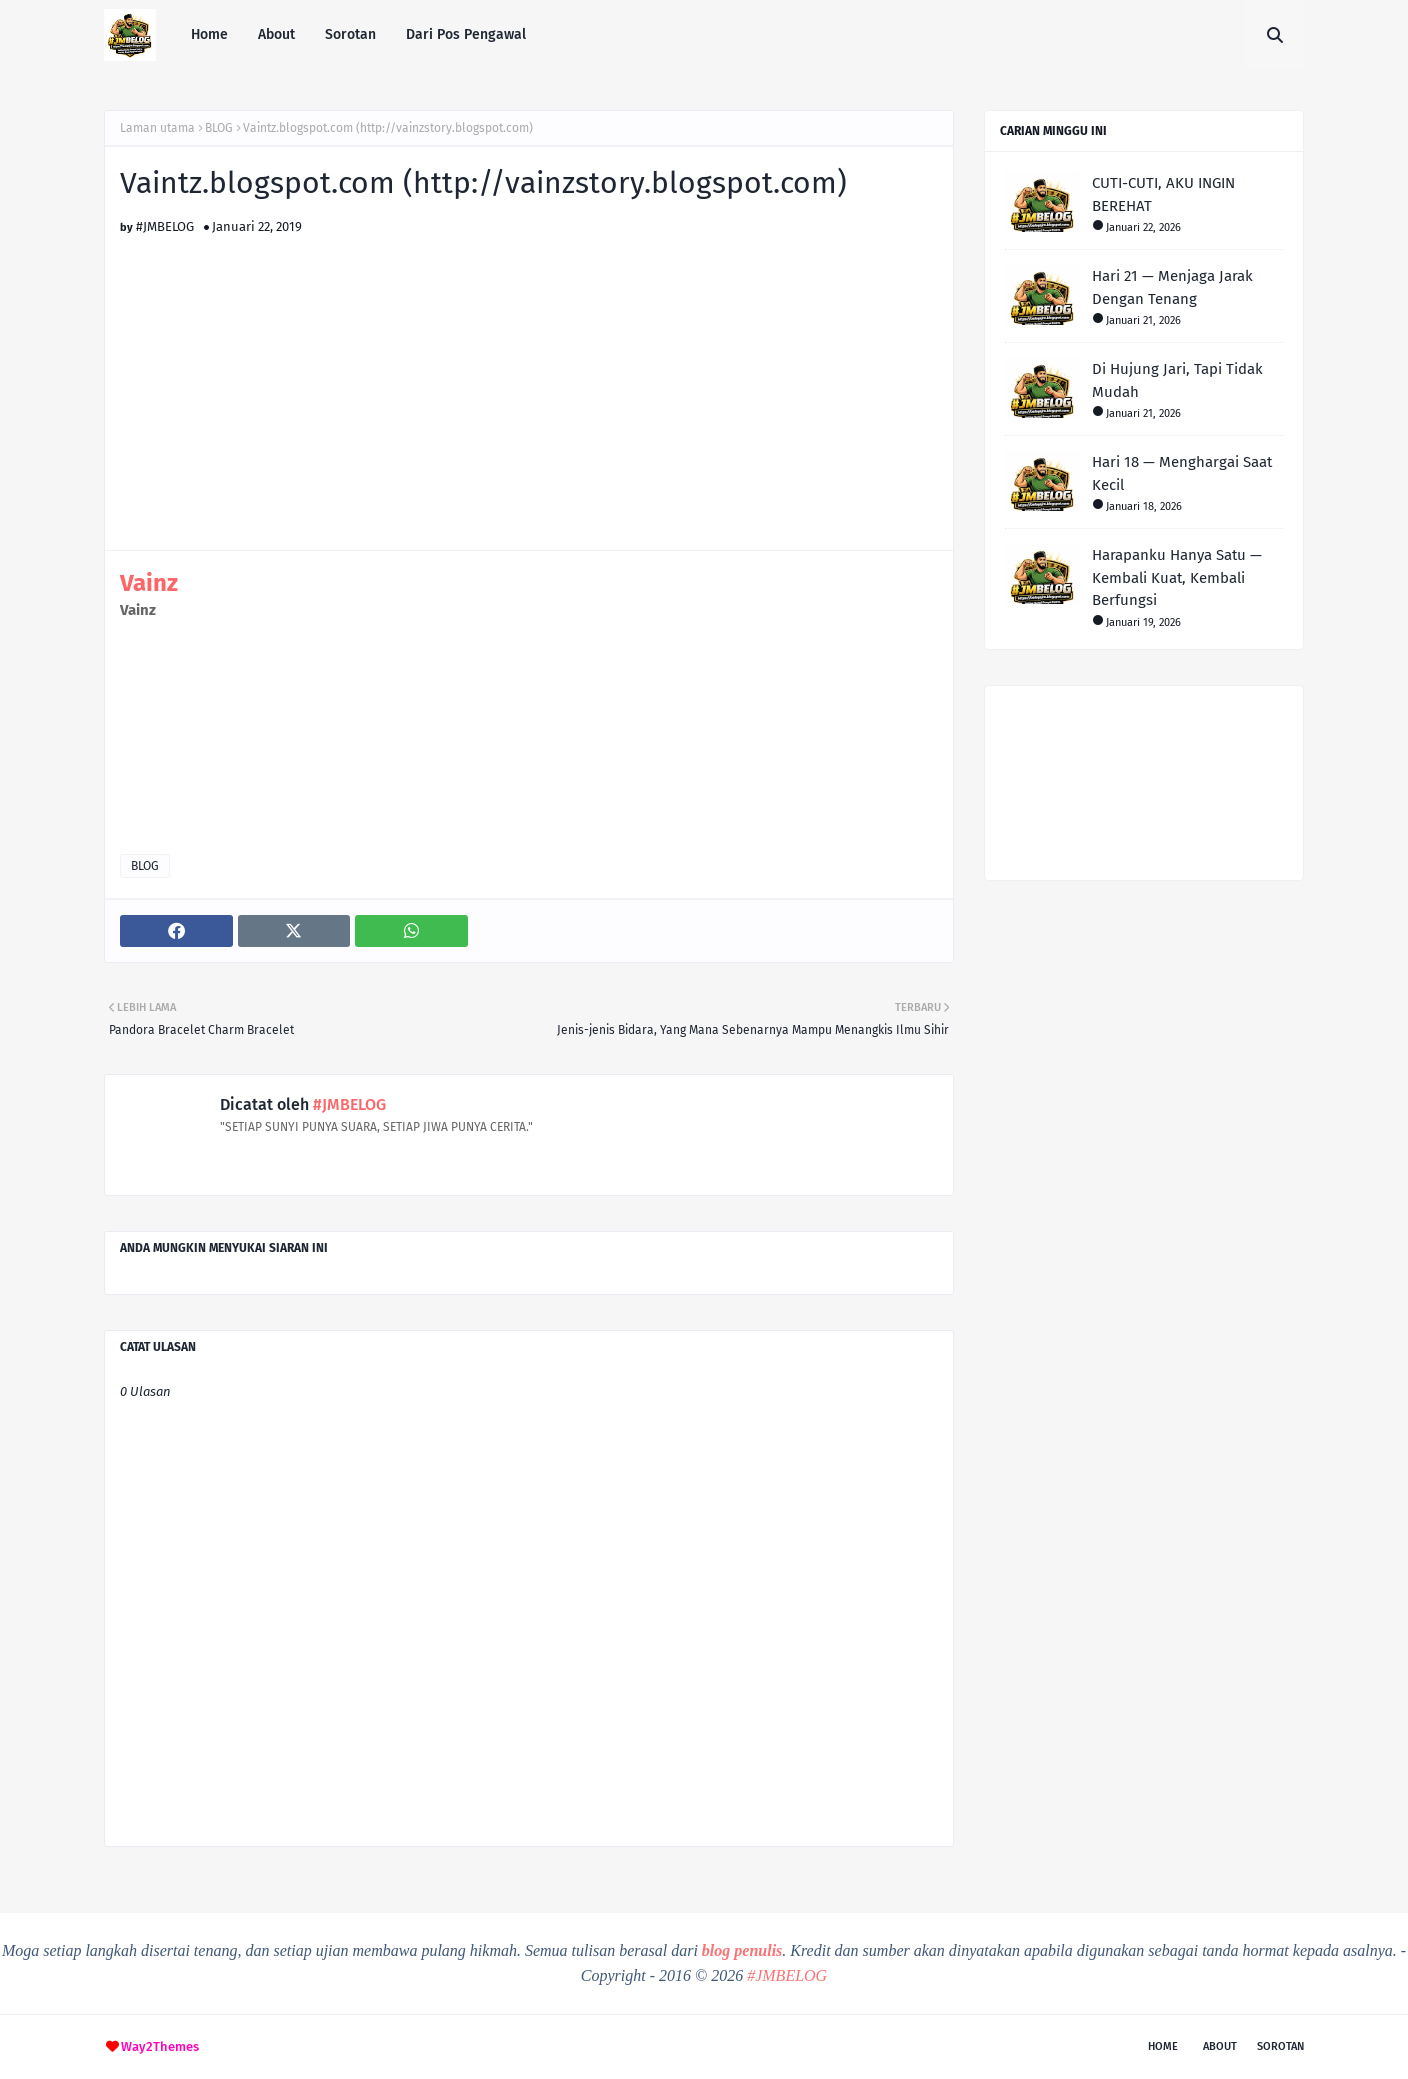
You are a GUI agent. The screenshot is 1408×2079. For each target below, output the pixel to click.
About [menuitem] (276, 34)
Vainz (149, 583)
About (1220, 2046)
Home (1163, 2046)
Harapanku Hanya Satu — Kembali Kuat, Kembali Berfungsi (1177, 577)
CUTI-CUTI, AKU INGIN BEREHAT (1163, 194)
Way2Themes (160, 2046)
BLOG (219, 128)
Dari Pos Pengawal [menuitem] (466, 34)
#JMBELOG (165, 226)
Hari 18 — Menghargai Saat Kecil (1182, 473)
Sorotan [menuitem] (350, 34)
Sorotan (1280, 2046)
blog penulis (742, 1950)
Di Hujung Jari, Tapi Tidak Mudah (1177, 380)
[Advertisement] (529, 374)
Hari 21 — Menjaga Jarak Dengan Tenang (1172, 287)
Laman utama (157, 128)
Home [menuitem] (209, 34)
